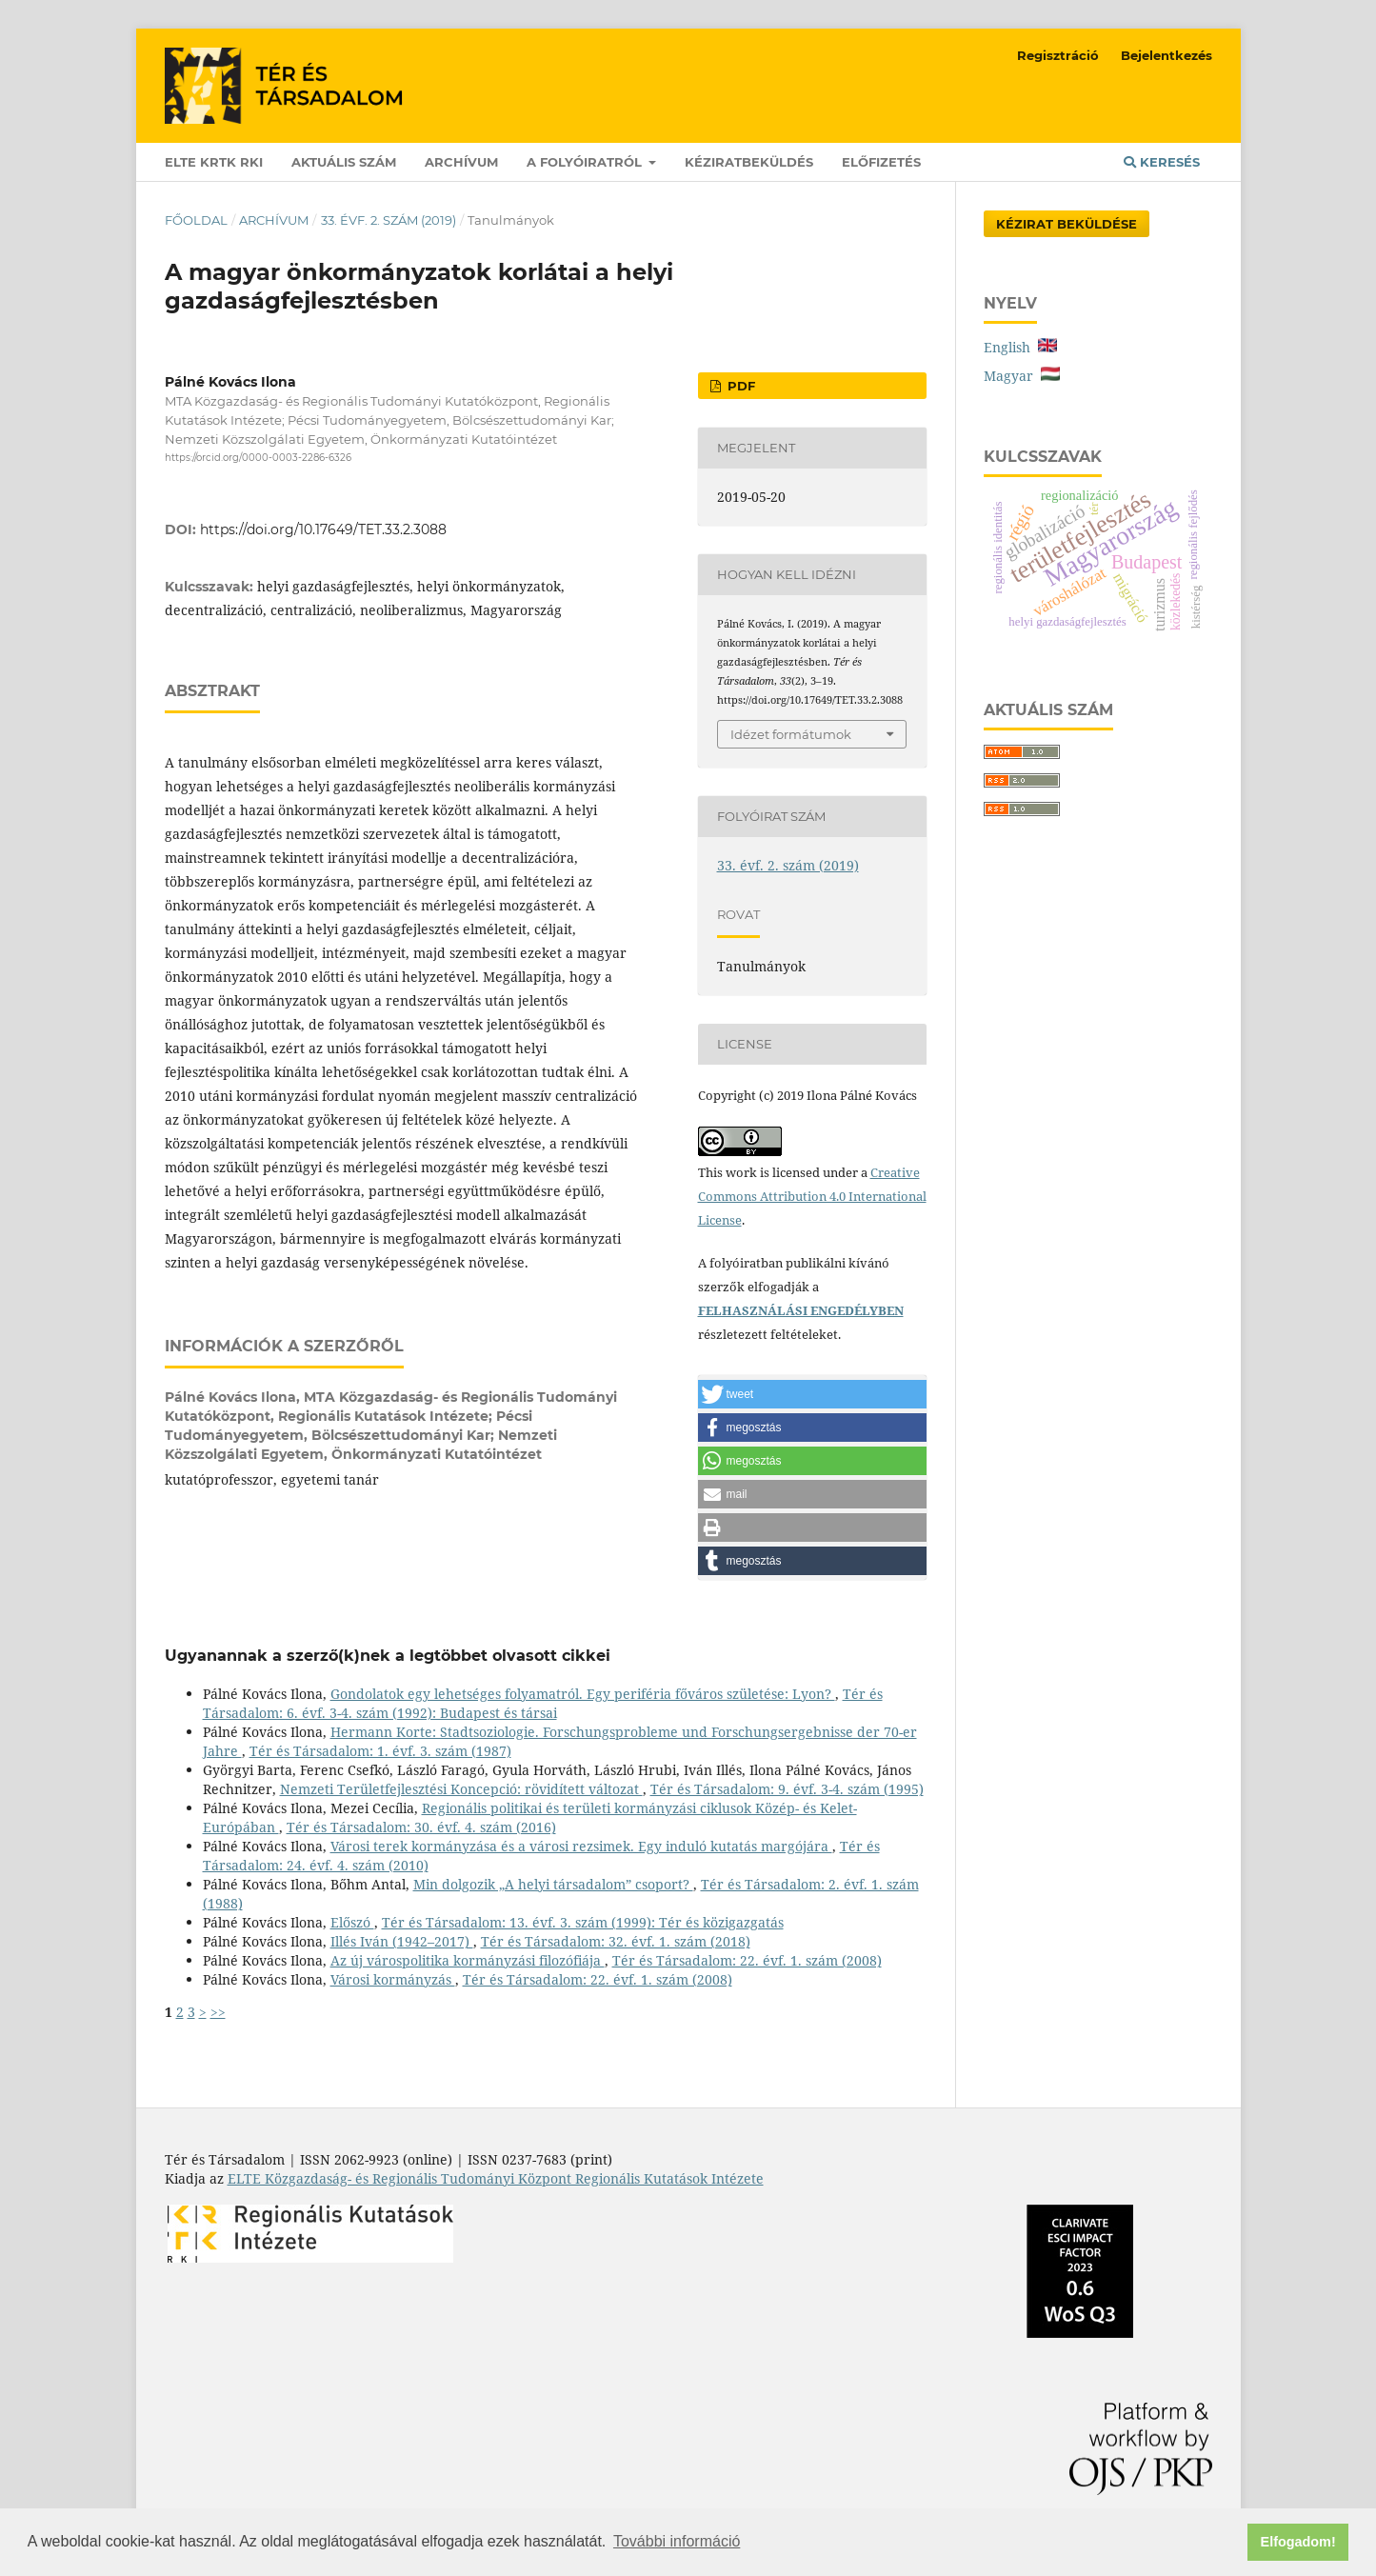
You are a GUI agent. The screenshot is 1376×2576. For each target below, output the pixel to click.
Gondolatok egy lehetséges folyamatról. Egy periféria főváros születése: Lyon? (582, 1694)
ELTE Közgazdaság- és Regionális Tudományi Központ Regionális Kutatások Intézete (496, 2178)
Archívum (461, 162)
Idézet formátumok (790, 734)
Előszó (352, 1922)
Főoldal (196, 220)
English (1020, 347)
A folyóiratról (586, 162)
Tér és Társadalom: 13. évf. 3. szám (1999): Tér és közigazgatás (583, 1922)
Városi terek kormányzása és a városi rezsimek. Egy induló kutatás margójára (581, 1846)
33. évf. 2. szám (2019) (388, 220)
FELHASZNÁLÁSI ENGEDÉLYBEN (801, 1310)
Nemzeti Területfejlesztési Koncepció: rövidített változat (461, 1789)
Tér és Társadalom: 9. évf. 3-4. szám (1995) (787, 1789)
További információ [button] (676, 2541)
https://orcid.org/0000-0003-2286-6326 (258, 457)
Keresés (1162, 162)
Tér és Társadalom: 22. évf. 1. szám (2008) (747, 1960)
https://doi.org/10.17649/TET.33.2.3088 (323, 529)
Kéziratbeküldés (749, 162)
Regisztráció (1058, 55)
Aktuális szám (343, 162)
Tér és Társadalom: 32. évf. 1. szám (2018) (615, 1941)
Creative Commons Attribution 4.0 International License (812, 1196)
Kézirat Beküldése (1066, 223)
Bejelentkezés (1166, 55)
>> (218, 2012)
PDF (739, 385)
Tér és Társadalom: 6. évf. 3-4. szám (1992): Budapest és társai (543, 1703)
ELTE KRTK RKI (214, 162)
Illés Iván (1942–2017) (401, 1941)
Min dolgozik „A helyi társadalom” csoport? (553, 1884)
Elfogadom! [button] (1298, 2541)
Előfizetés (881, 162)
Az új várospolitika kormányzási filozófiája (467, 1960)
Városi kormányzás (392, 1979)
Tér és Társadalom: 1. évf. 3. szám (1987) (380, 1751)
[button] (812, 1394)
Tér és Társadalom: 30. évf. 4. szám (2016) (421, 1827)
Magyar (1022, 376)
